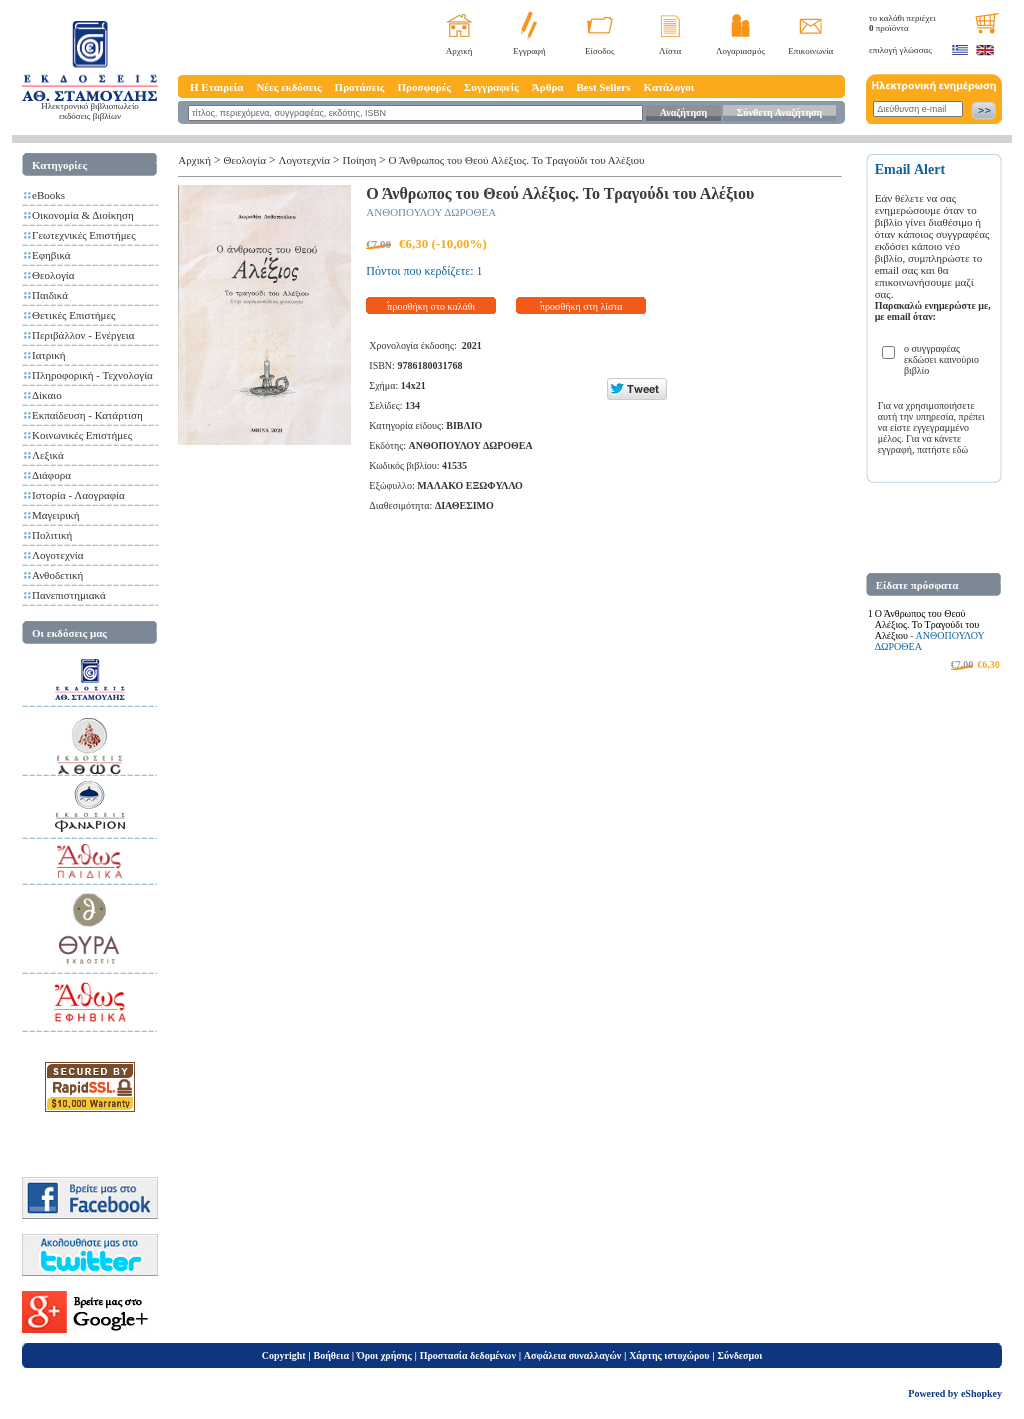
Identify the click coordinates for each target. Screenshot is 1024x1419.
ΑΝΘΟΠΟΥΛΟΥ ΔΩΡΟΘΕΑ (431, 212)
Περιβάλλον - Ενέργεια (83, 335)
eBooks (48, 195)
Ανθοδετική (57, 575)
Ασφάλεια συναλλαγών (572, 1355)
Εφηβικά (51, 255)
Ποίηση (359, 160)
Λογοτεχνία (57, 555)
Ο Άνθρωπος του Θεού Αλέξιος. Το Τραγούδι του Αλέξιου (517, 160)
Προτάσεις (360, 87)
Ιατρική (49, 355)
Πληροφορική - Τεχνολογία (92, 375)
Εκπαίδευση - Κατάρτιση (87, 415)
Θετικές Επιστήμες (73, 315)
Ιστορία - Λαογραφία (78, 495)
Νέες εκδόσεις (288, 87)
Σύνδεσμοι (739, 1355)
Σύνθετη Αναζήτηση (779, 112)
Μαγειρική (56, 515)
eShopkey (981, 1393)
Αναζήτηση (683, 112)
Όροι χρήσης (384, 1355)
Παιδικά (50, 295)
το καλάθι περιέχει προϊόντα (902, 23)
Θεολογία (53, 275)
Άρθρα (548, 87)
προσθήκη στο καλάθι (431, 306)
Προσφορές (424, 87)
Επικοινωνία (810, 51)
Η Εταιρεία (216, 87)
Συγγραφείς (491, 87)
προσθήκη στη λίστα (581, 306)
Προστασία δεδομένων (468, 1355)
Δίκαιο (47, 395)
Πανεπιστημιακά (69, 595)
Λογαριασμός (740, 51)
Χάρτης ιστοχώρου (669, 1355)
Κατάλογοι (669, 87)
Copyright (284, 1355)
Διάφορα (51, 475)
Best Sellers (603, 87)
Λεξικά (48, 455)
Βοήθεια (332, 1355)
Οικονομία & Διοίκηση (83, 215)
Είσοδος (600, 51)
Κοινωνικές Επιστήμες (82, 435)
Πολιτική (52, 535)
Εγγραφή (529, 51)
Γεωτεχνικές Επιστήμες (84, 235)
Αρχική (459, 51)
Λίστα (670, 51)
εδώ (961, 449)
